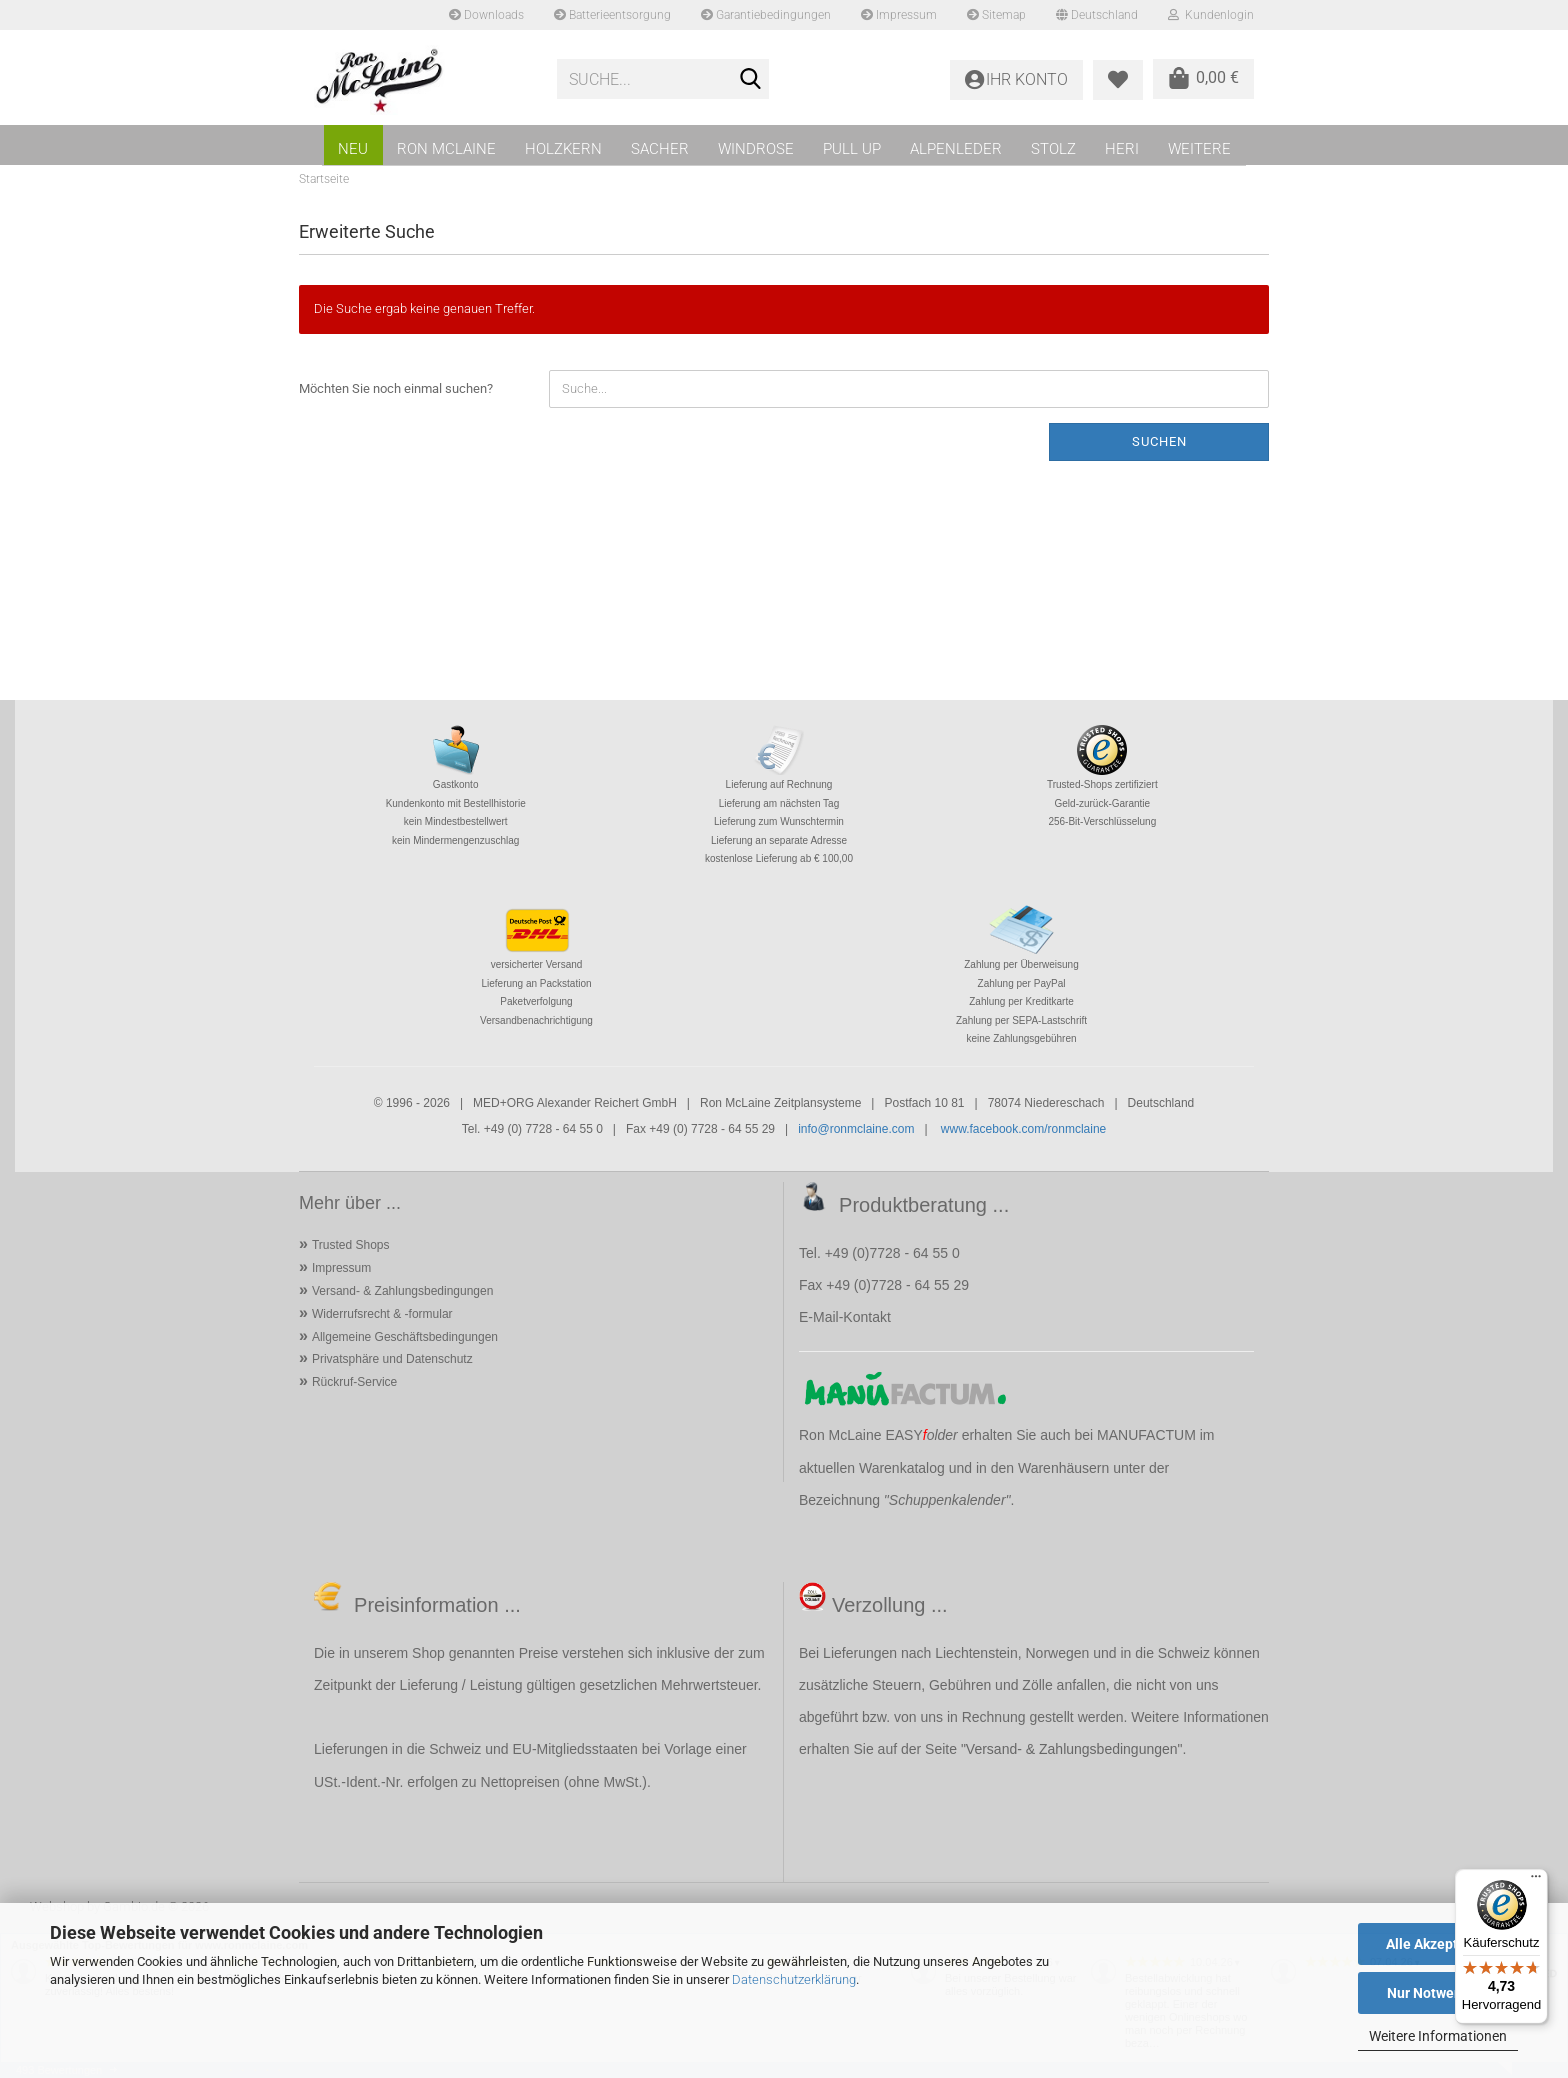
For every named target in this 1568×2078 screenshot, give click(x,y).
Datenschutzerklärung (794, 1979)
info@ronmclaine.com (856, 1129)
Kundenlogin (1211, 15)
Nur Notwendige (1438, 1993)
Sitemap (996, 15)
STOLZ (1053, 149)
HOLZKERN (563, 149)
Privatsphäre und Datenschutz (392, 1359)
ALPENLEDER (956, 149)
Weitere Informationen (1438, 2036)
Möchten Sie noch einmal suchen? (396, 388)
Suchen (1159, 441)
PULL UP (852, 149)
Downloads (486, 15)
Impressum (899, 15)
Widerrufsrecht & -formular (382, 1314)
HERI (1122, 149)
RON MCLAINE (446, 149)
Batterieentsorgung (612, 15)
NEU (353, 149)
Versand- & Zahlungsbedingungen (402, 1291)
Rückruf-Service (354, 1382)
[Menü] (1536, 1881)
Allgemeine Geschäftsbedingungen (405, 1337)
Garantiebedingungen (766, 15)
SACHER (660, 149)
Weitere (1199, 149)
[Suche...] (750, 80)
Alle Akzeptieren (1438, 1944)
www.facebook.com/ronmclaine (1023, 1129)
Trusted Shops (351, 1245)
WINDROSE (756, 149)
